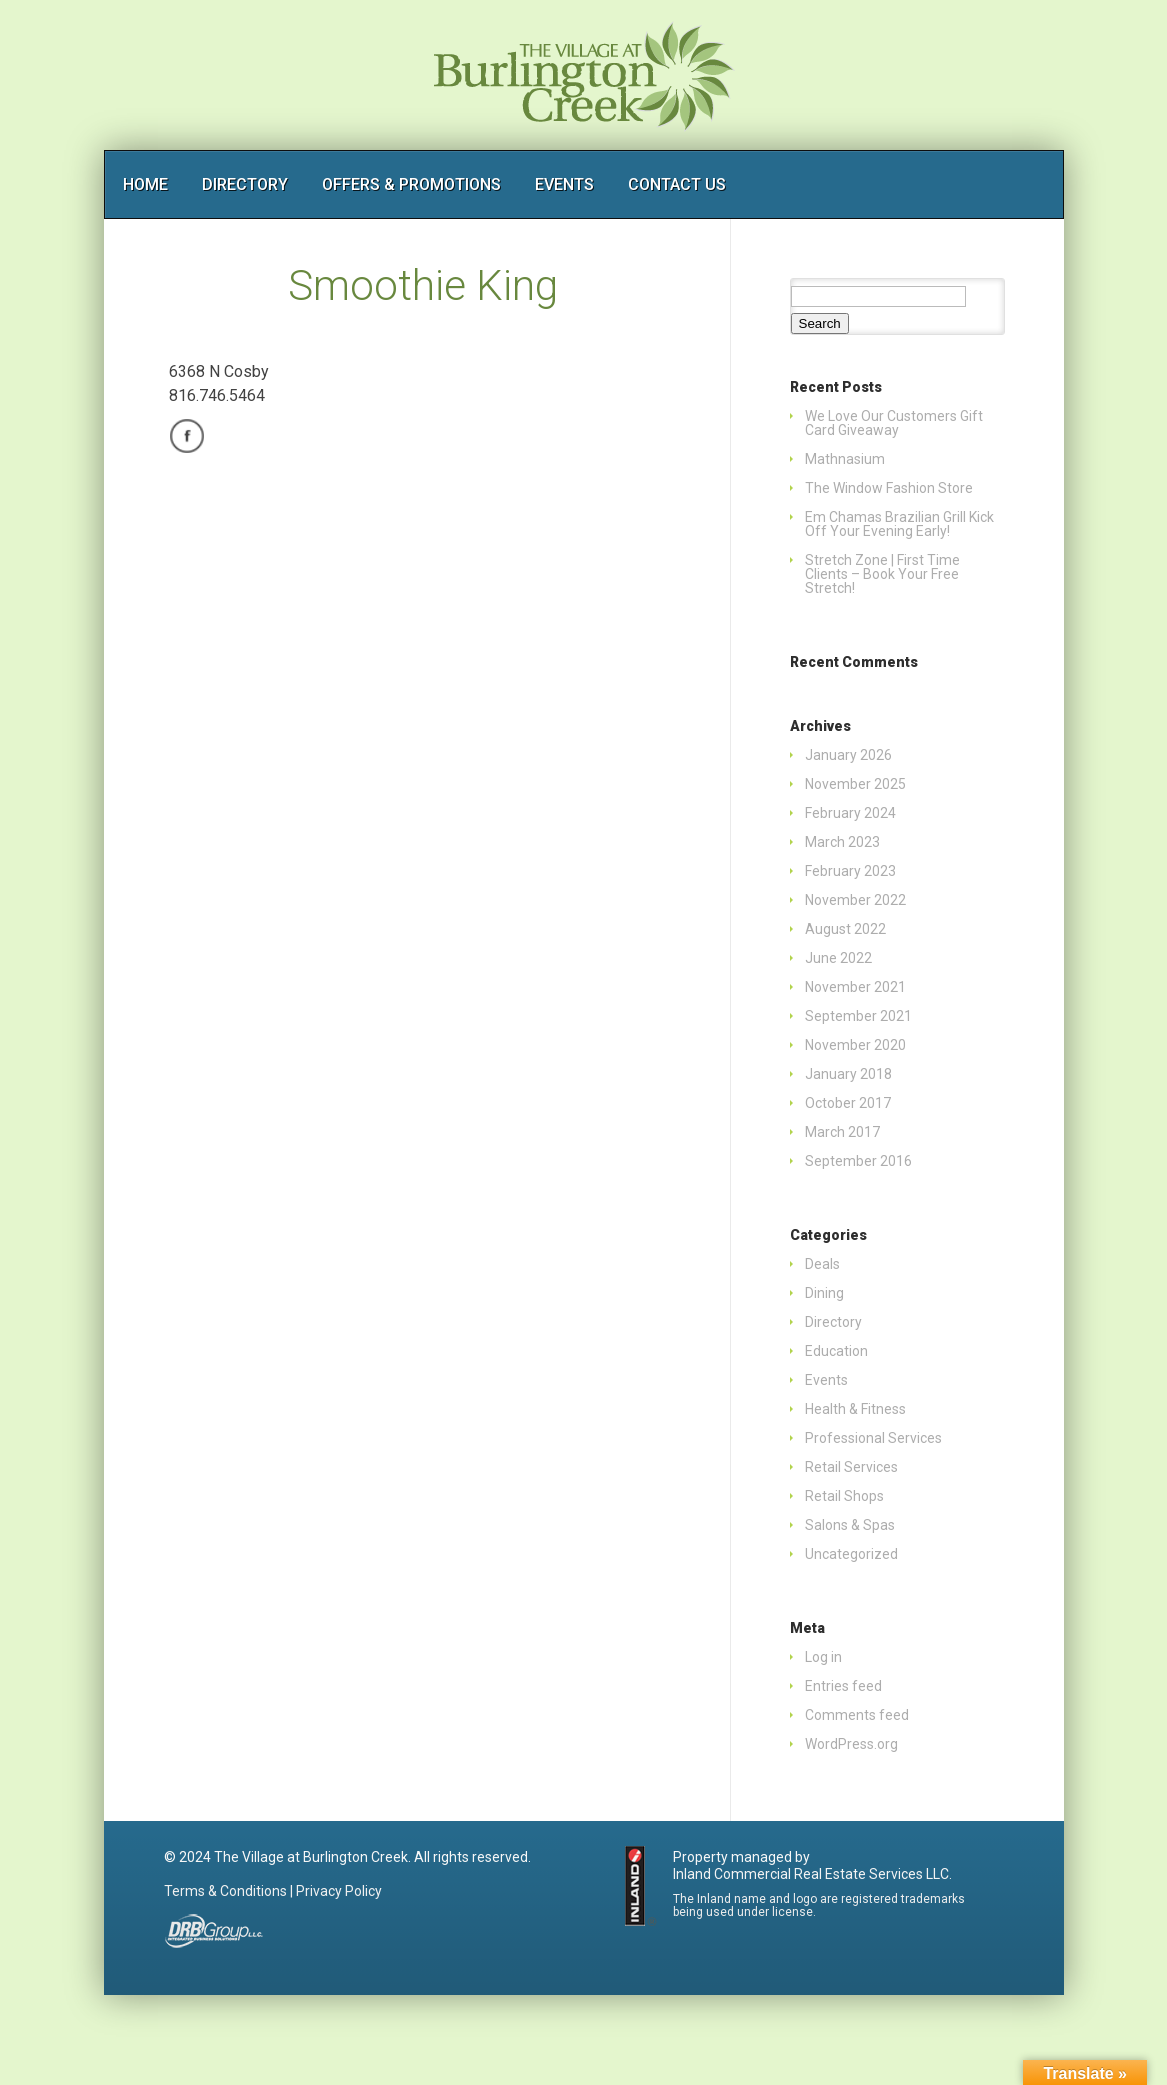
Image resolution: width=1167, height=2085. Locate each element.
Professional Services (873, 1438)
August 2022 (845, 929)
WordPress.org (851, 1744)
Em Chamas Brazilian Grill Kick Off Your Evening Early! (899, 524)
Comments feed (857, 1715)
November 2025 (855, 784)
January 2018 (848, 1074)
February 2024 (850, 813)
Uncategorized (851, 1554)
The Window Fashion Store (889, 488)
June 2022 (838, 958)
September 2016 (858, 1161)
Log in (823, 1657)
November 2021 (855, 987)
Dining (824, 1293)
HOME (145, 184)
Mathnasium (845, 459)
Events (826, 1380)
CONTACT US (677, 184)
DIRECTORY (245, 184)
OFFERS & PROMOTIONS (411, 184)
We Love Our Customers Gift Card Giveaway (894, 423)
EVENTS (564, 184)
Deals (822, 1264)
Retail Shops (844, 1496)
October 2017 (848, 1103)
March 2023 (842, 842)
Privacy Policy (339, 1891)
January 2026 (848, 755)
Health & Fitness (855, 1409)
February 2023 (850, 871)
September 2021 (858, 1016)
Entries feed (843, 1686)
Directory (833, 1322)
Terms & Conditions (225, 1891)
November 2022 (855, 900)
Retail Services (851, 1467)
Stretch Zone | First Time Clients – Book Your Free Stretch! (882, 574)
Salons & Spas (850, 1525)
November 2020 (855, 1045)
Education (836, 1351)
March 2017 (842, 1132)
